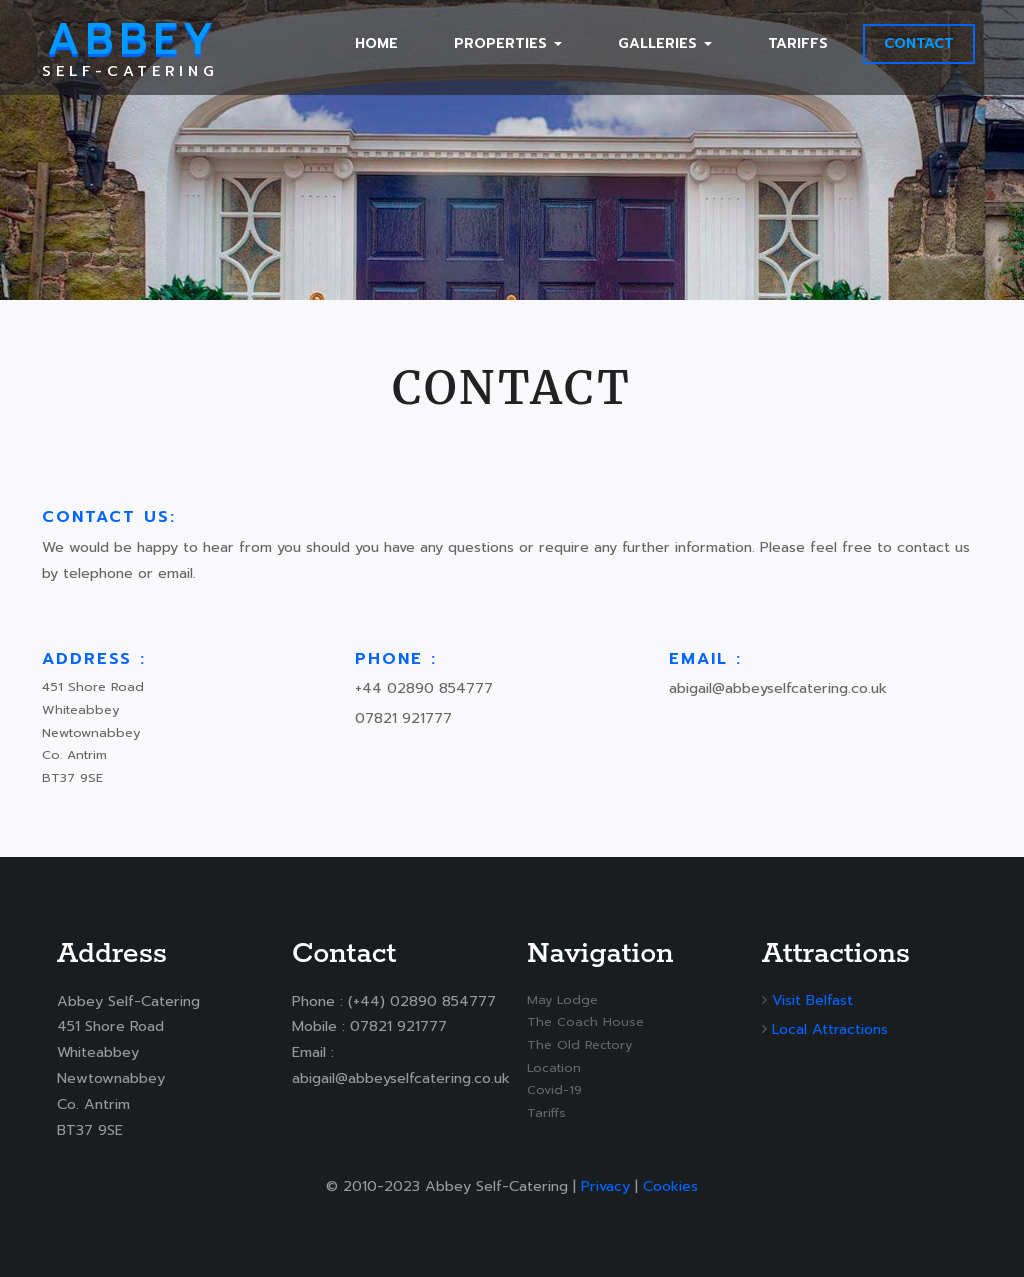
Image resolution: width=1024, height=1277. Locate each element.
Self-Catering (130, 47)
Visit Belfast (812, 1000)
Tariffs (546, 1112)
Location (554, 1067)
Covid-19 (554, 1089)
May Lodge (562, 999)
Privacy (605, 1186)
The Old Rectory (579, 1044)
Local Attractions (830, 1029)
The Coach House (585, 1021)
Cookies (670, 1186)
